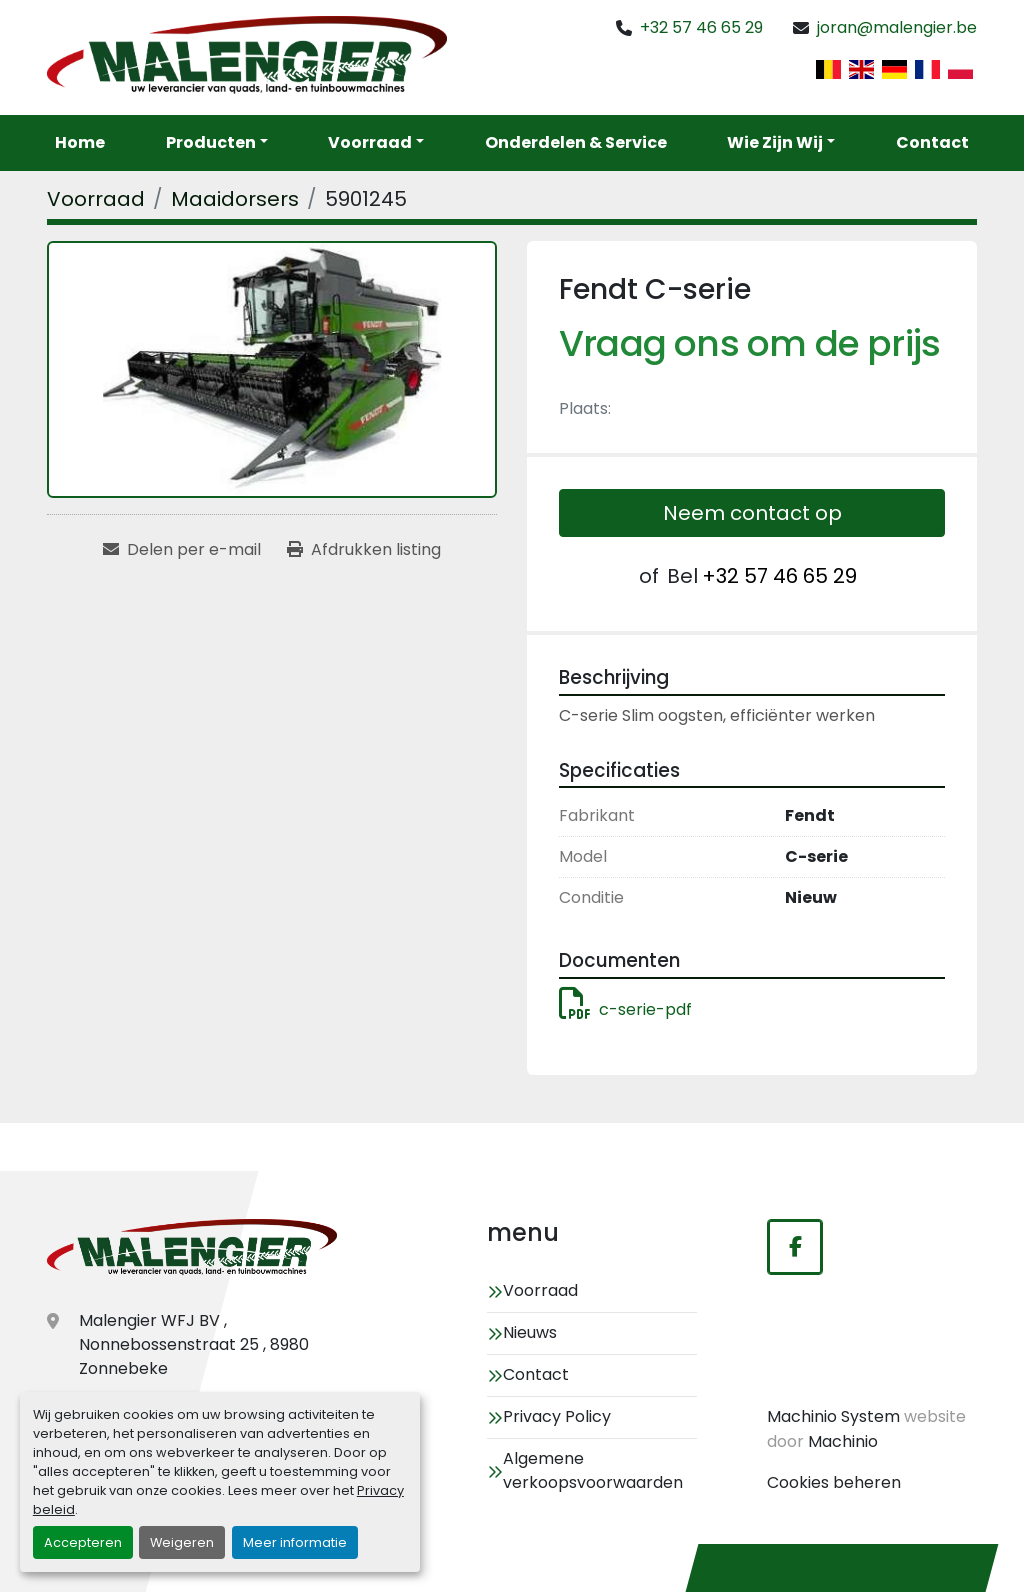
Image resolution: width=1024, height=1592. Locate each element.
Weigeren (182, 1542)
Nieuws (530, 1332)
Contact (932, 142)
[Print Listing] (364, 550)
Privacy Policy (557, 1416)
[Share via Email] (182, 550)
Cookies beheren (834, 1482)
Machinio (843, 1441)
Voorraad (370, 142)
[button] (376, 143)
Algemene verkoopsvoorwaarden (593, 1470)
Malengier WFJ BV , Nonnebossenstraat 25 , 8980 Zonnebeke (194, 1344)
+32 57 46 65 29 (701, 27)
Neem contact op (752, 513)
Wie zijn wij (775, 142)
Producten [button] (211, 142)
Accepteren (83, 1542)
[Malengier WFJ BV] (192, 1249)
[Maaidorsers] (235, 199)
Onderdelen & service (576, 142)
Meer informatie (295, 1542)
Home (80, 142)
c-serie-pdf (625, 1009)
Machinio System (833, 1416)
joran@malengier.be (897, 27)
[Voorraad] (96, 199)
